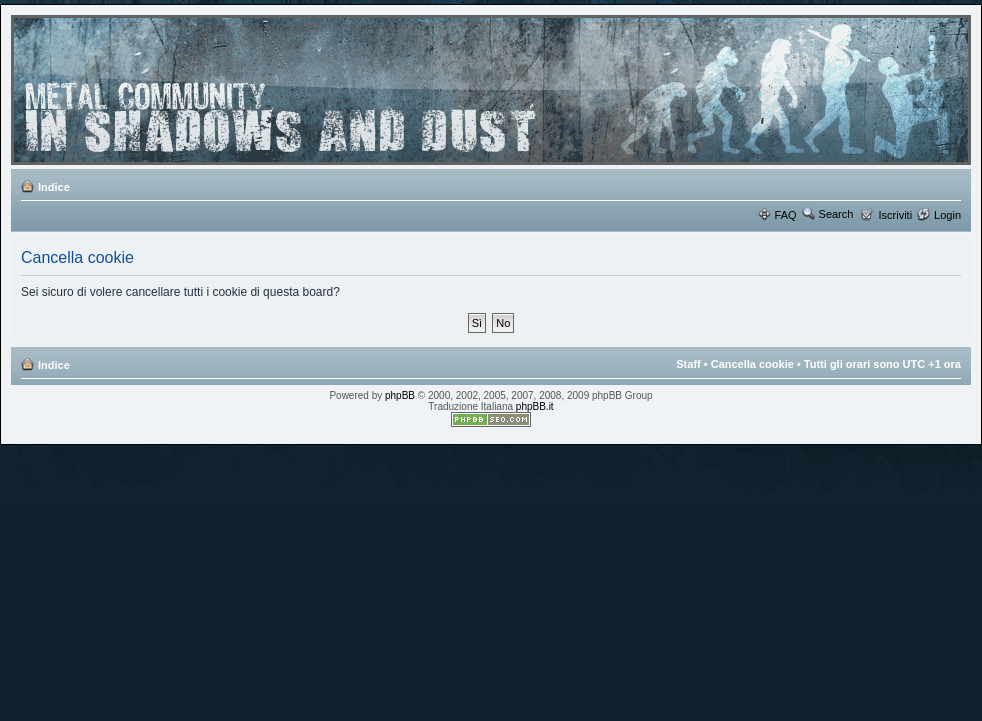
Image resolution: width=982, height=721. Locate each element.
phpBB (400, 395)
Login (947, 215)
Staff (688, 364)
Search (836, 214)
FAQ (786, 215)
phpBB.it (535, 406)
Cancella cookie (752, 364)
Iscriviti (895, 215)
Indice (54, 187)
